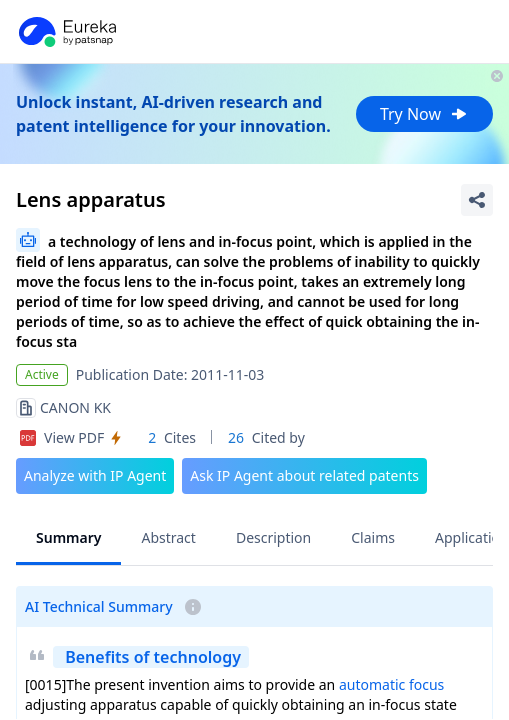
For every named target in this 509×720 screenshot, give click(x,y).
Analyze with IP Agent (95, 475)
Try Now (424, 114)
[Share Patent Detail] (477, 200)
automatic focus (391, 684)
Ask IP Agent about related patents (304, 475)
